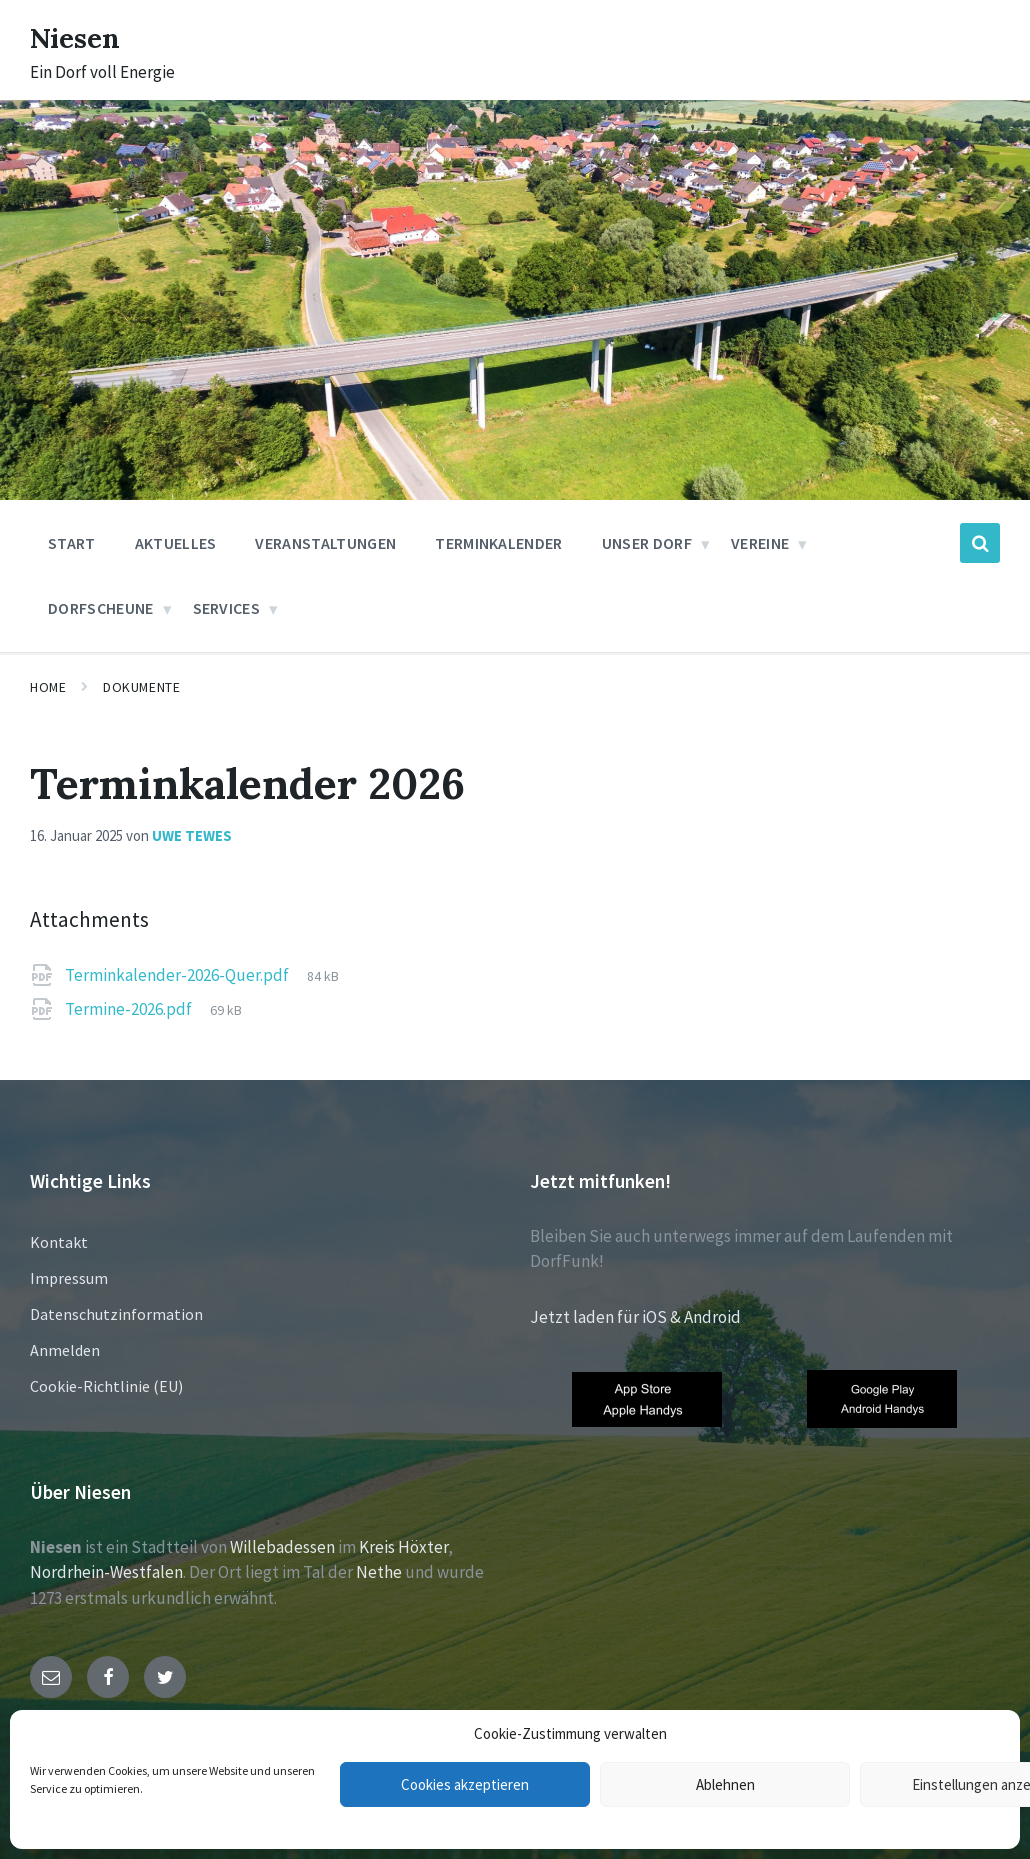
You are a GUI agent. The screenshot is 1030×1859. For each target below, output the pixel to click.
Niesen (79, 37)
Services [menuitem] (227, 608)
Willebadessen (282, 1547)
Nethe (379, 1572)
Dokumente (141, 687)
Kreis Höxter (403, 1547)
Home (48, 687)
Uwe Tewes (192, 835)
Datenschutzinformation (116, 1314)
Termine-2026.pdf (130, 1009)
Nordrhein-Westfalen (106, 1572)
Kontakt (59, 1242)
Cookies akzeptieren (465, 1784)
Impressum (69, 1278)
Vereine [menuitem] (760, 543)
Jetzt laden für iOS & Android (635, 1317)
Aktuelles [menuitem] (176, 543)
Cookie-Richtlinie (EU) (106, 1386)
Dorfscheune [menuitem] (101, 608)
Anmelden (65, 1350)
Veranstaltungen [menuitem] (325, 543)
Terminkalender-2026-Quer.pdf (178, 975)
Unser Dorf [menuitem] (647, 543)
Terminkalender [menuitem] (498, 543)
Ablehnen (725, 1784)
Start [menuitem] (72, 543)
